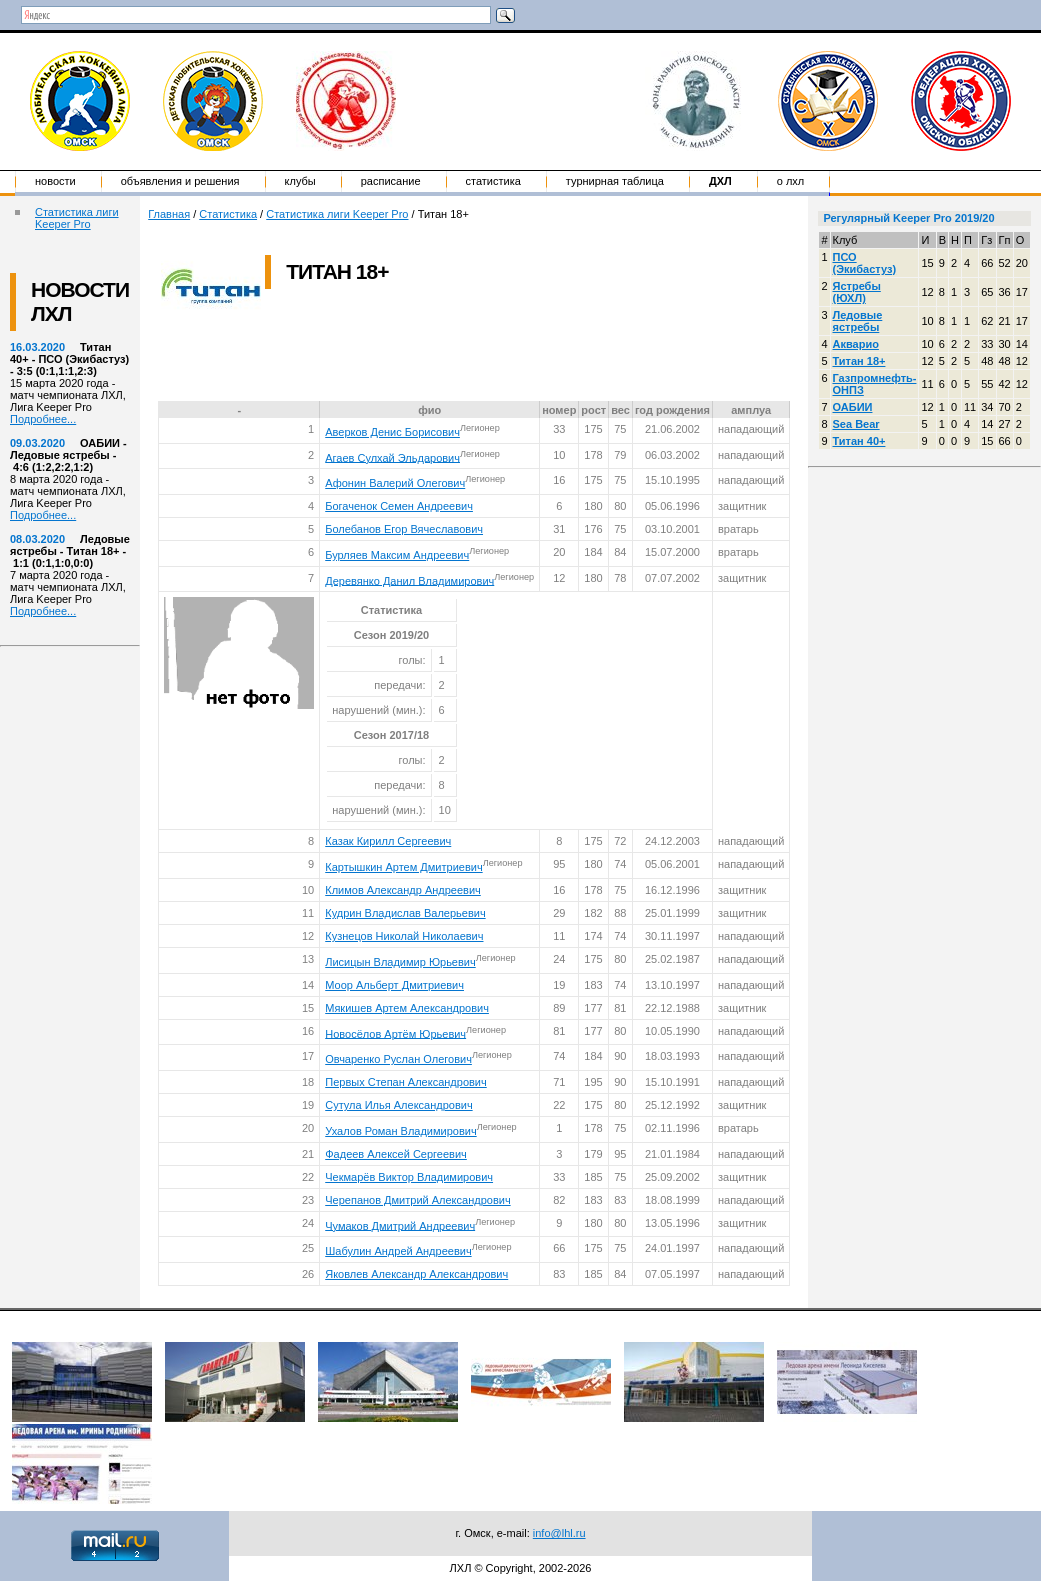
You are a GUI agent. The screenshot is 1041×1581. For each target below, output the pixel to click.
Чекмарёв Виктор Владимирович (409, 1177)
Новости (55, 181)
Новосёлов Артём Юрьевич (395, 1033)
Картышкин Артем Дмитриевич (403, 867)
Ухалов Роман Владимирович (400, 1131)
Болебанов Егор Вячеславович (404, 529)
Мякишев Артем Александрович (407, 1008)
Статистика (493, 181)
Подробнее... (43, 419)
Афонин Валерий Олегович (395, 483)
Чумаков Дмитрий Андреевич (400, 1225)
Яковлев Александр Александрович (416, 1274)
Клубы (300, 181)
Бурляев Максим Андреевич (397, 555)
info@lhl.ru (559, 1533)
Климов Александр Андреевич (403, 890)
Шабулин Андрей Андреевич (398, 1251)
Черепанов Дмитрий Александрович (417, 1200)
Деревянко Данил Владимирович (409, 580)
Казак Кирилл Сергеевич (388, 841)
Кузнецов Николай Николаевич (404, 936)
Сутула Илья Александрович (398, 1105)
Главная (169, 214)
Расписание (391, 181)
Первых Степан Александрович (406, 1082)
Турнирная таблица (615, 181)
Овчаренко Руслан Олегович (398, 1059)
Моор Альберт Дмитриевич (394, 985)
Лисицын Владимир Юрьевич (400, 962)
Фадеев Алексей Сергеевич (396, 1154)
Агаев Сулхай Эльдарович (392, 457)
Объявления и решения (180, 181)
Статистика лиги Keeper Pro (77, 218)
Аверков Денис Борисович (392, 432)
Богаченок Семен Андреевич (399, 506)
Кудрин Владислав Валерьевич (405, 913)
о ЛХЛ (791, 181)
